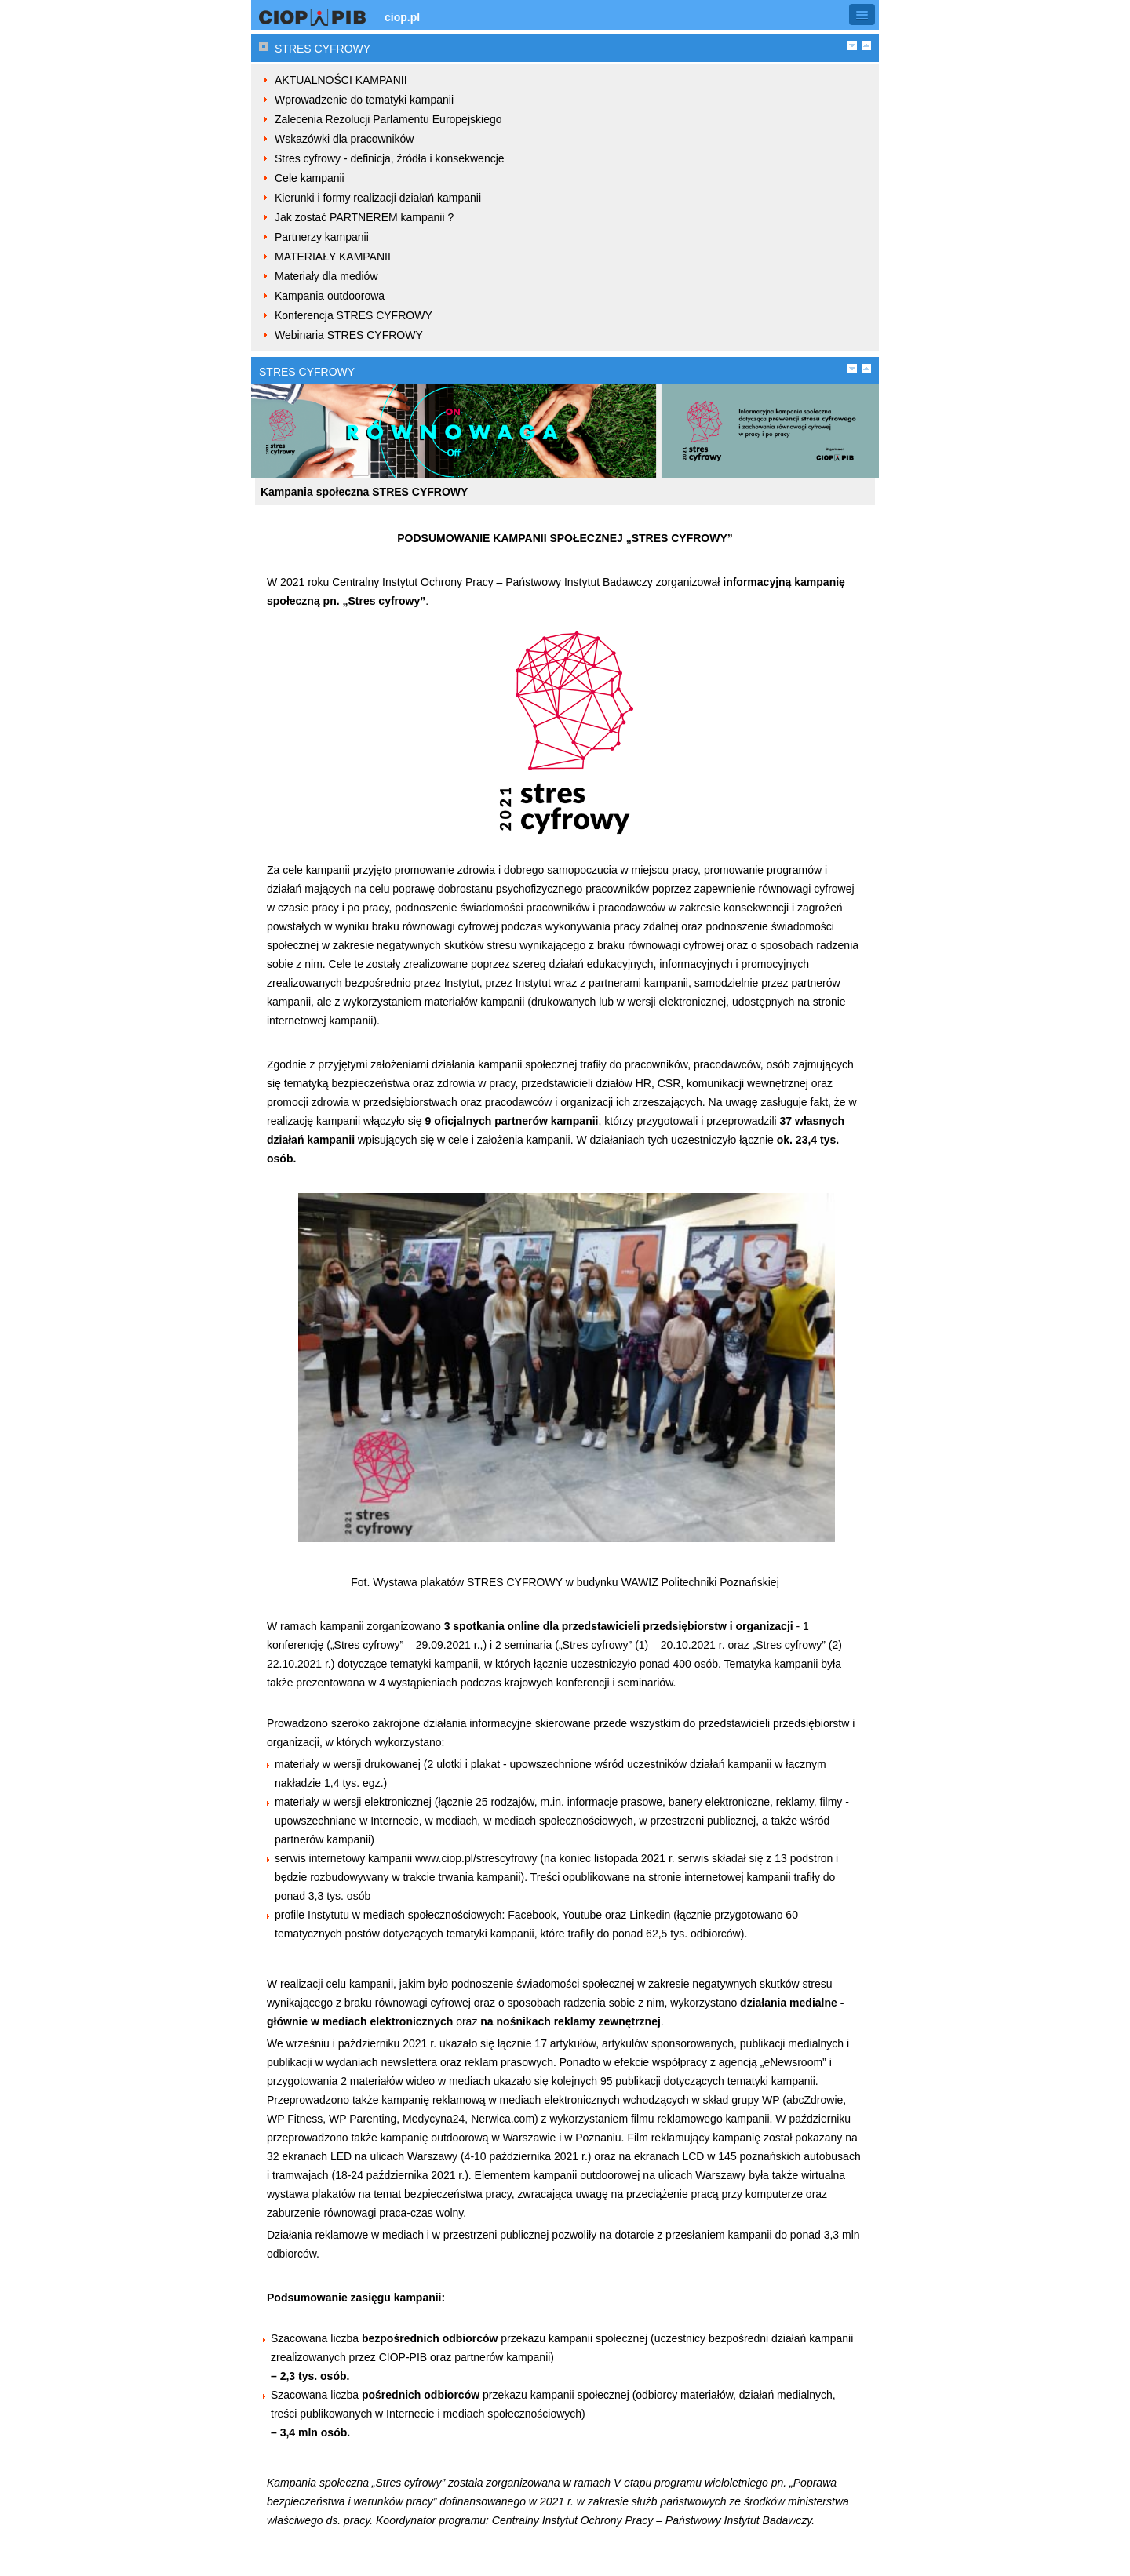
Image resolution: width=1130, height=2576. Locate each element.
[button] (862, 14)
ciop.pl (402, 17)
